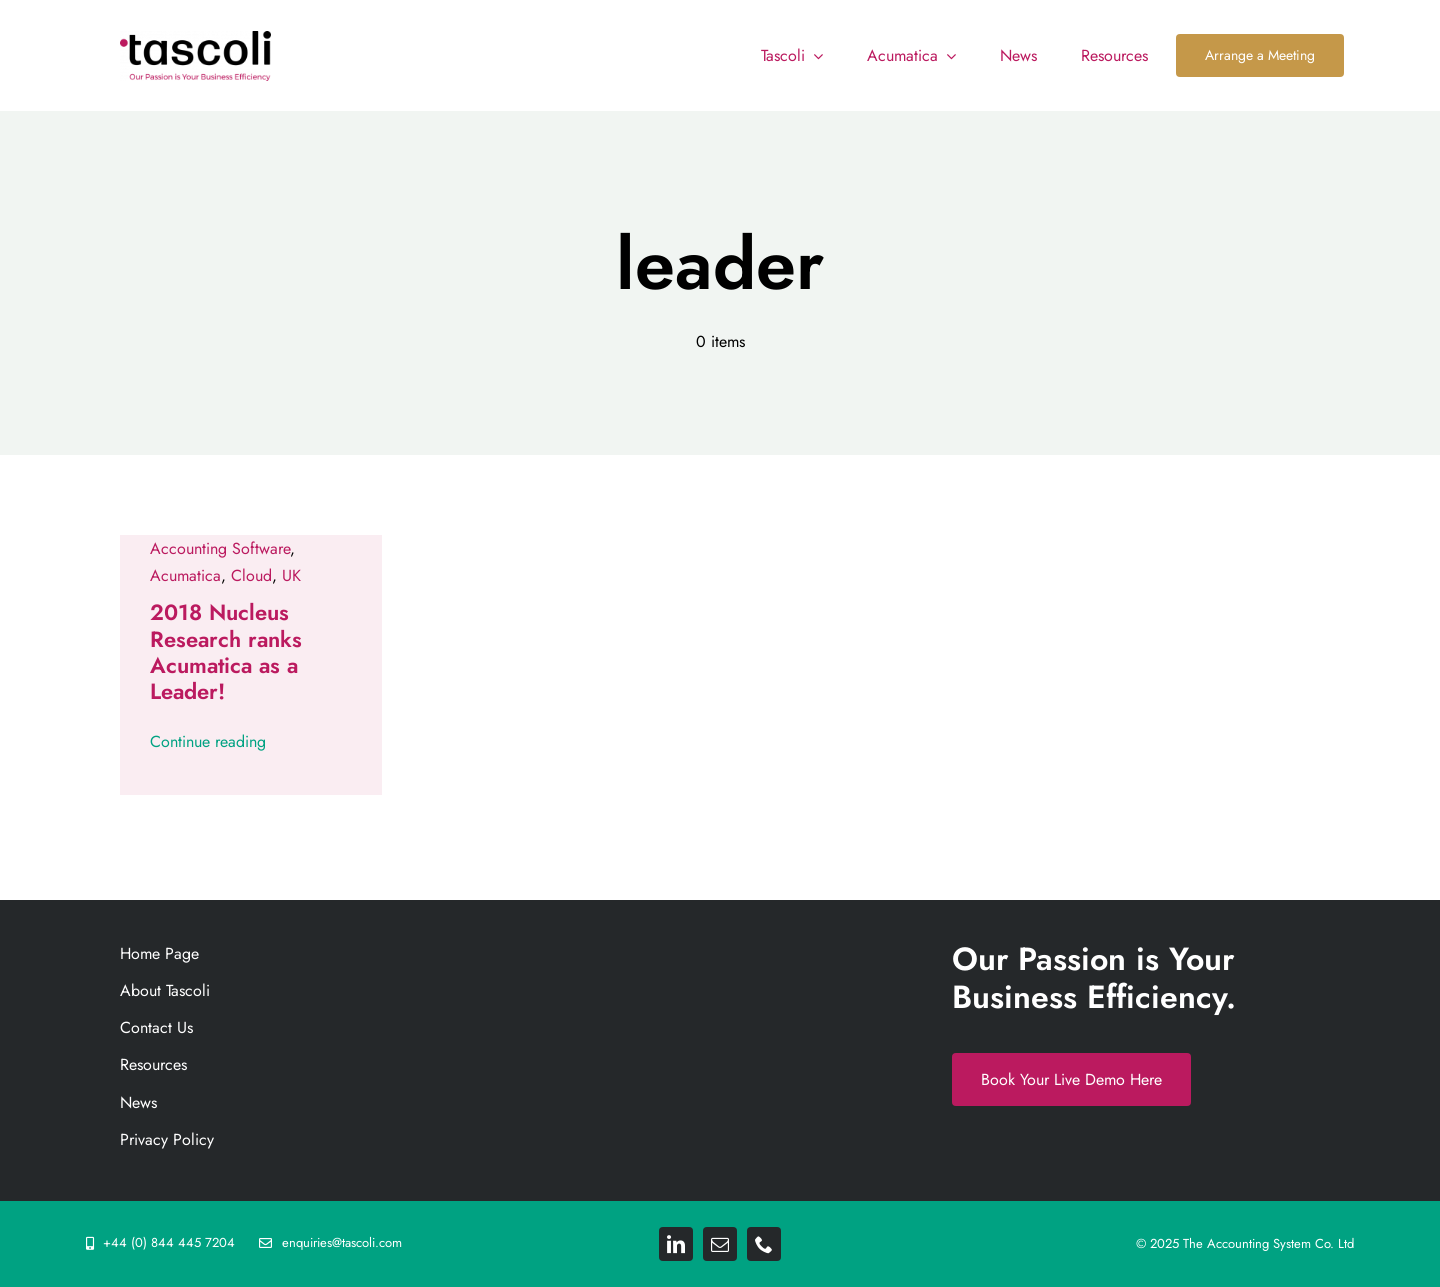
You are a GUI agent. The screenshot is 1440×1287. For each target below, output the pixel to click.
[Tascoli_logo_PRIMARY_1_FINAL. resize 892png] (195, 38)
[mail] (720, 1244)
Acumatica (185, 575)
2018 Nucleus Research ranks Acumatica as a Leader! (226, 651)
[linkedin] (676, 1244)
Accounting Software (220, 548)
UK (291, 575)
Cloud (251, 575)
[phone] (764, 1244)
